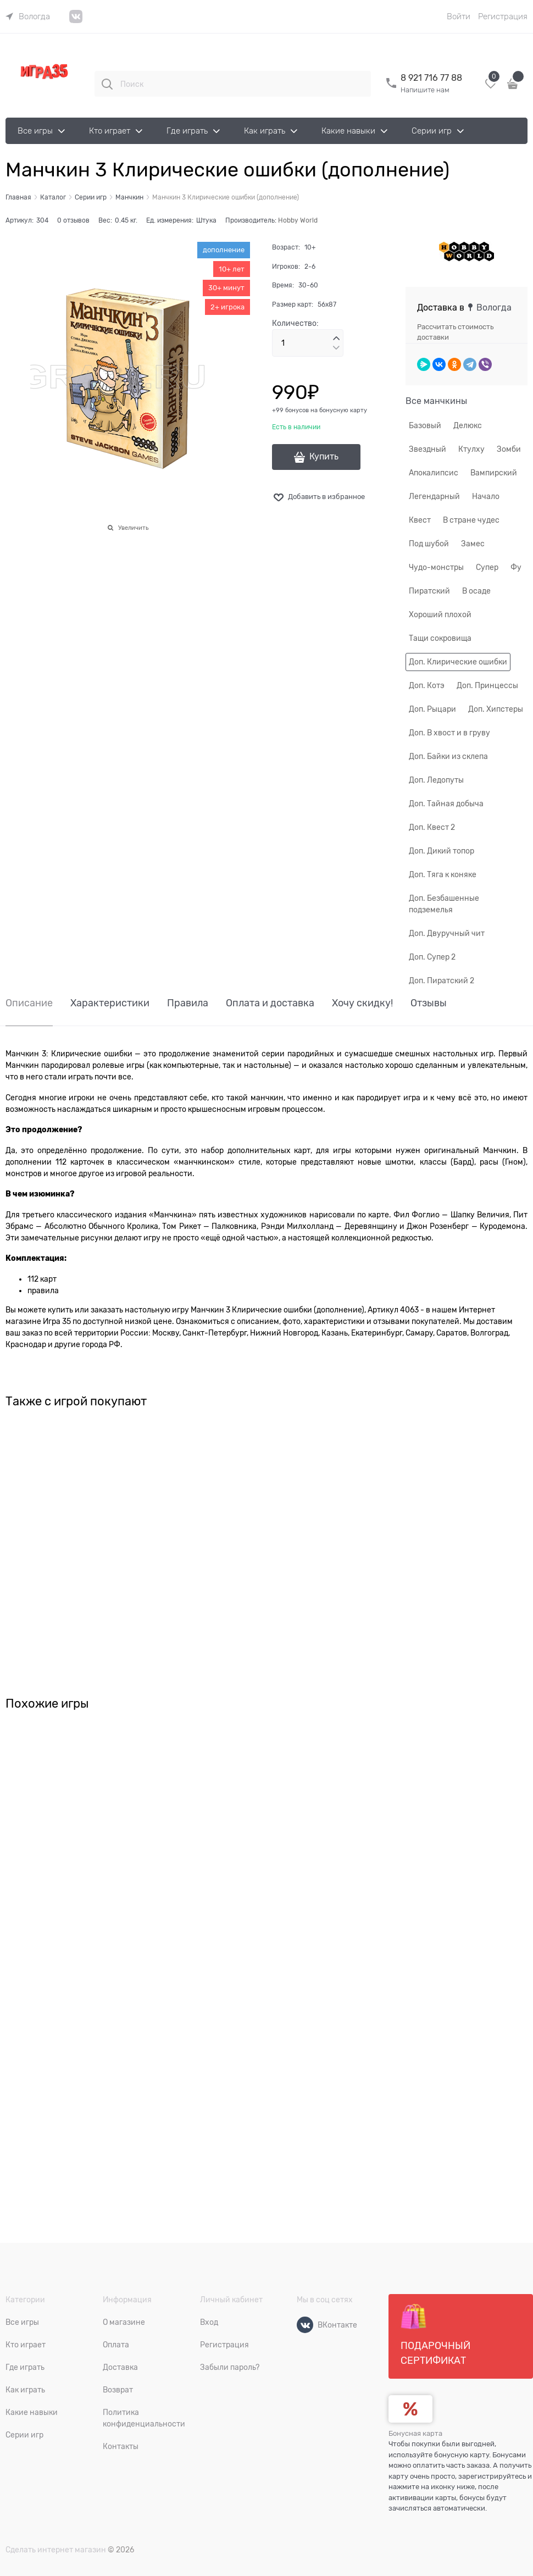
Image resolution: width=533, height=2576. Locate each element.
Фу (515, 567)
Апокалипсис (433, 472)
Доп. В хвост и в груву (449, 732)
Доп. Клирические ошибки (458, 661)
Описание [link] (29, 1003)
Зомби (509, 449)
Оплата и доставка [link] (270, 1003)
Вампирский (493, 472)
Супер (487, 567)
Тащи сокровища (440, 638)
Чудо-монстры (436, 567)
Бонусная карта (415, 2433)
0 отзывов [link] (73, 220)
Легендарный (434, 496)
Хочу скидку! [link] (362, 1003)
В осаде (476, 590)
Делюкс (467, 425)
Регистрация (503, 16)
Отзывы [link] (428, 1003)
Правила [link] (187, 1003)
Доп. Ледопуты (436, 779)
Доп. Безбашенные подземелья (444, 904)
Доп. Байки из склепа (448, 756)
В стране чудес (471, 520)
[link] (27, 16)
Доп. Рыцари (432, 709)
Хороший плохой (440, 614)
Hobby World (298, 220)
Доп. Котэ (427, 685)
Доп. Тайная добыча (446, 803)
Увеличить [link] (133, 527)
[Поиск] (107, 84)
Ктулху (471, 449)
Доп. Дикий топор (441, 850)
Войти (458, 16)
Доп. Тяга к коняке (442, 874)
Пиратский (429, 590)
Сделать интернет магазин (55, 2549)
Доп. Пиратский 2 (441, 980)
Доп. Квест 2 (432, 827)
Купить (323, 457)
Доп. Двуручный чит (447, 933)
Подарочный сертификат (435, 2334)
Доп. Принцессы (487, 685)
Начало (485, 496)
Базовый (425, 425)
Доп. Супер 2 (432, 956)
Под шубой (429, 543)
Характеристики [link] (109, 1003)
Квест (420, 520)
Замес (473, 543)
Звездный (427, 449)
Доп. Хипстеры (495, 709)
